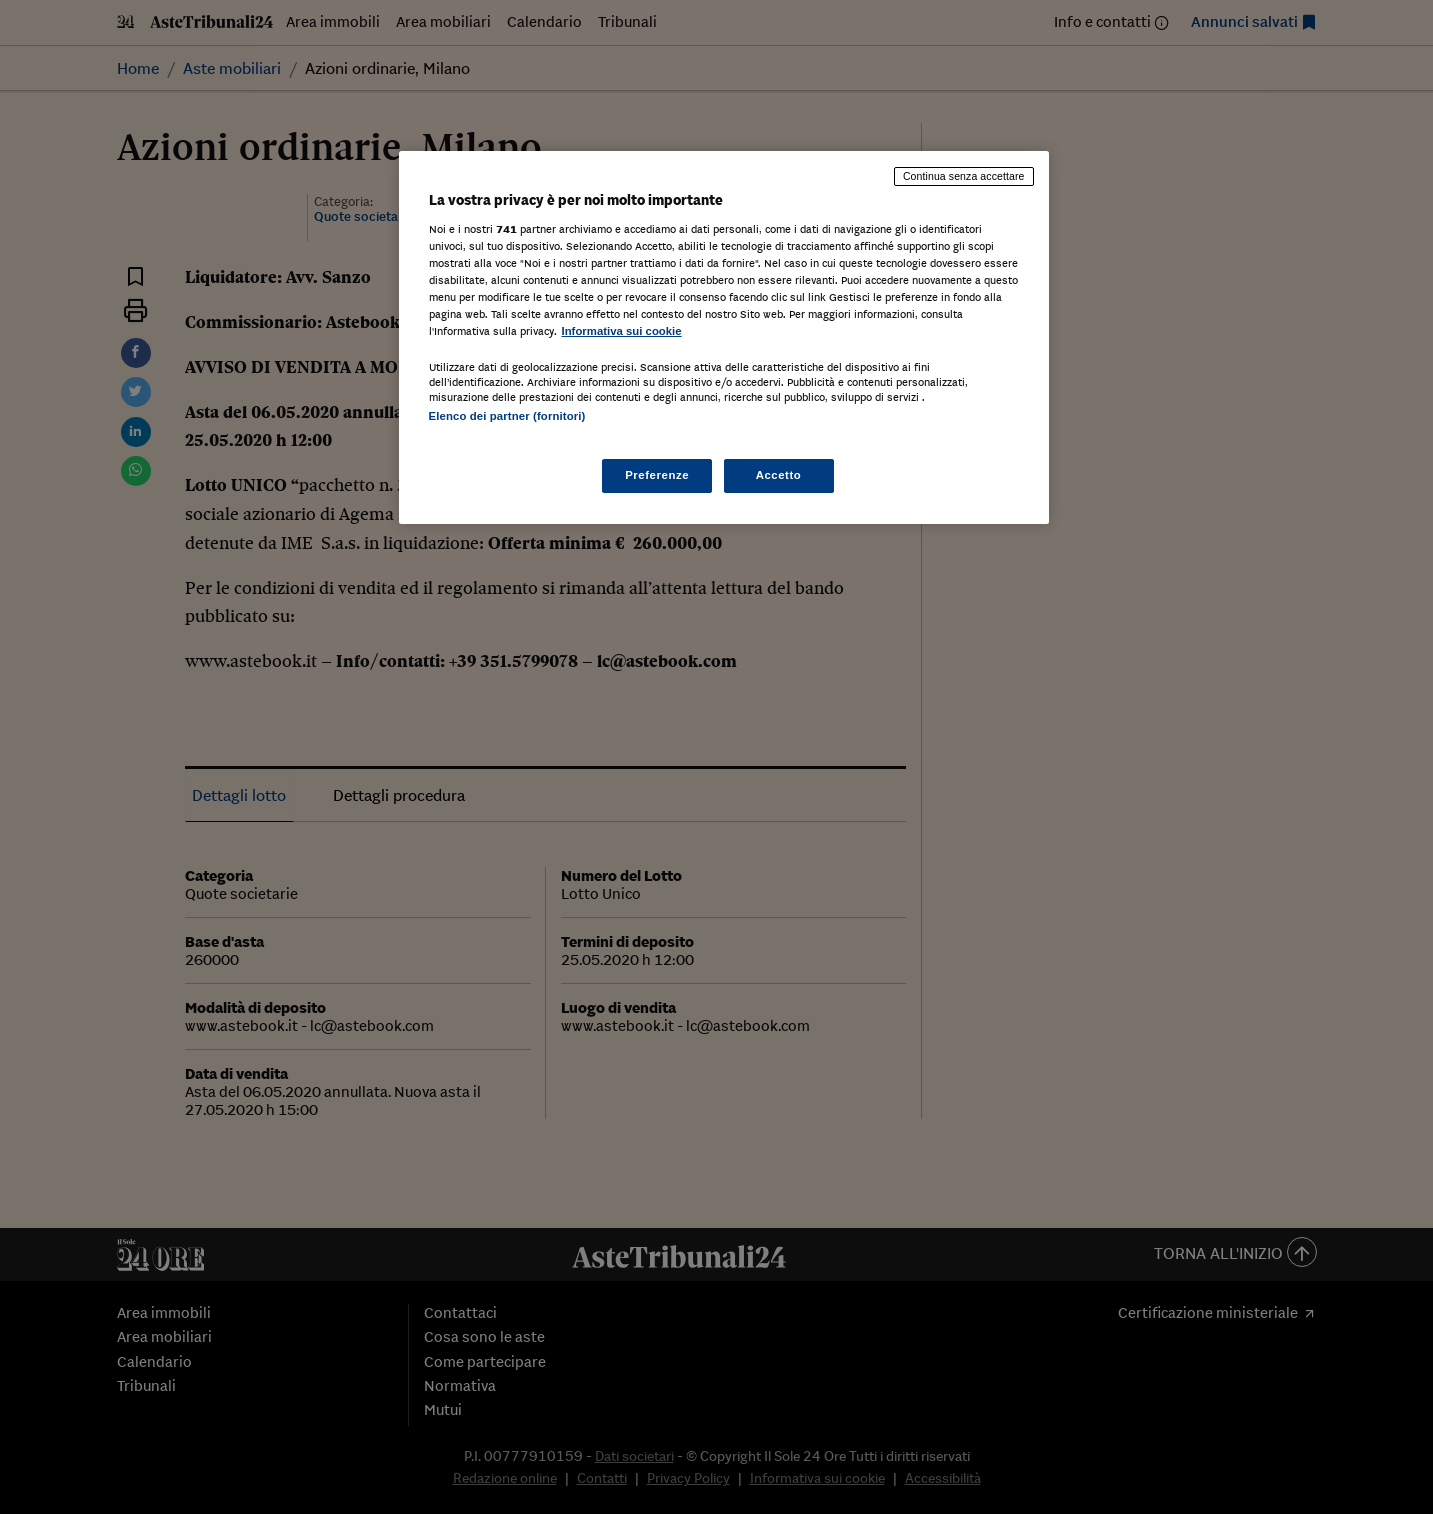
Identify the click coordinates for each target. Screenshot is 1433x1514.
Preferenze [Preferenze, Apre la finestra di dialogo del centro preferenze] (657, 475)
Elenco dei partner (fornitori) (507, 416)
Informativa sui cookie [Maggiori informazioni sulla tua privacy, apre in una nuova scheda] (622, 331)
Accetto (779, 475)
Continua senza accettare (964, 176)
